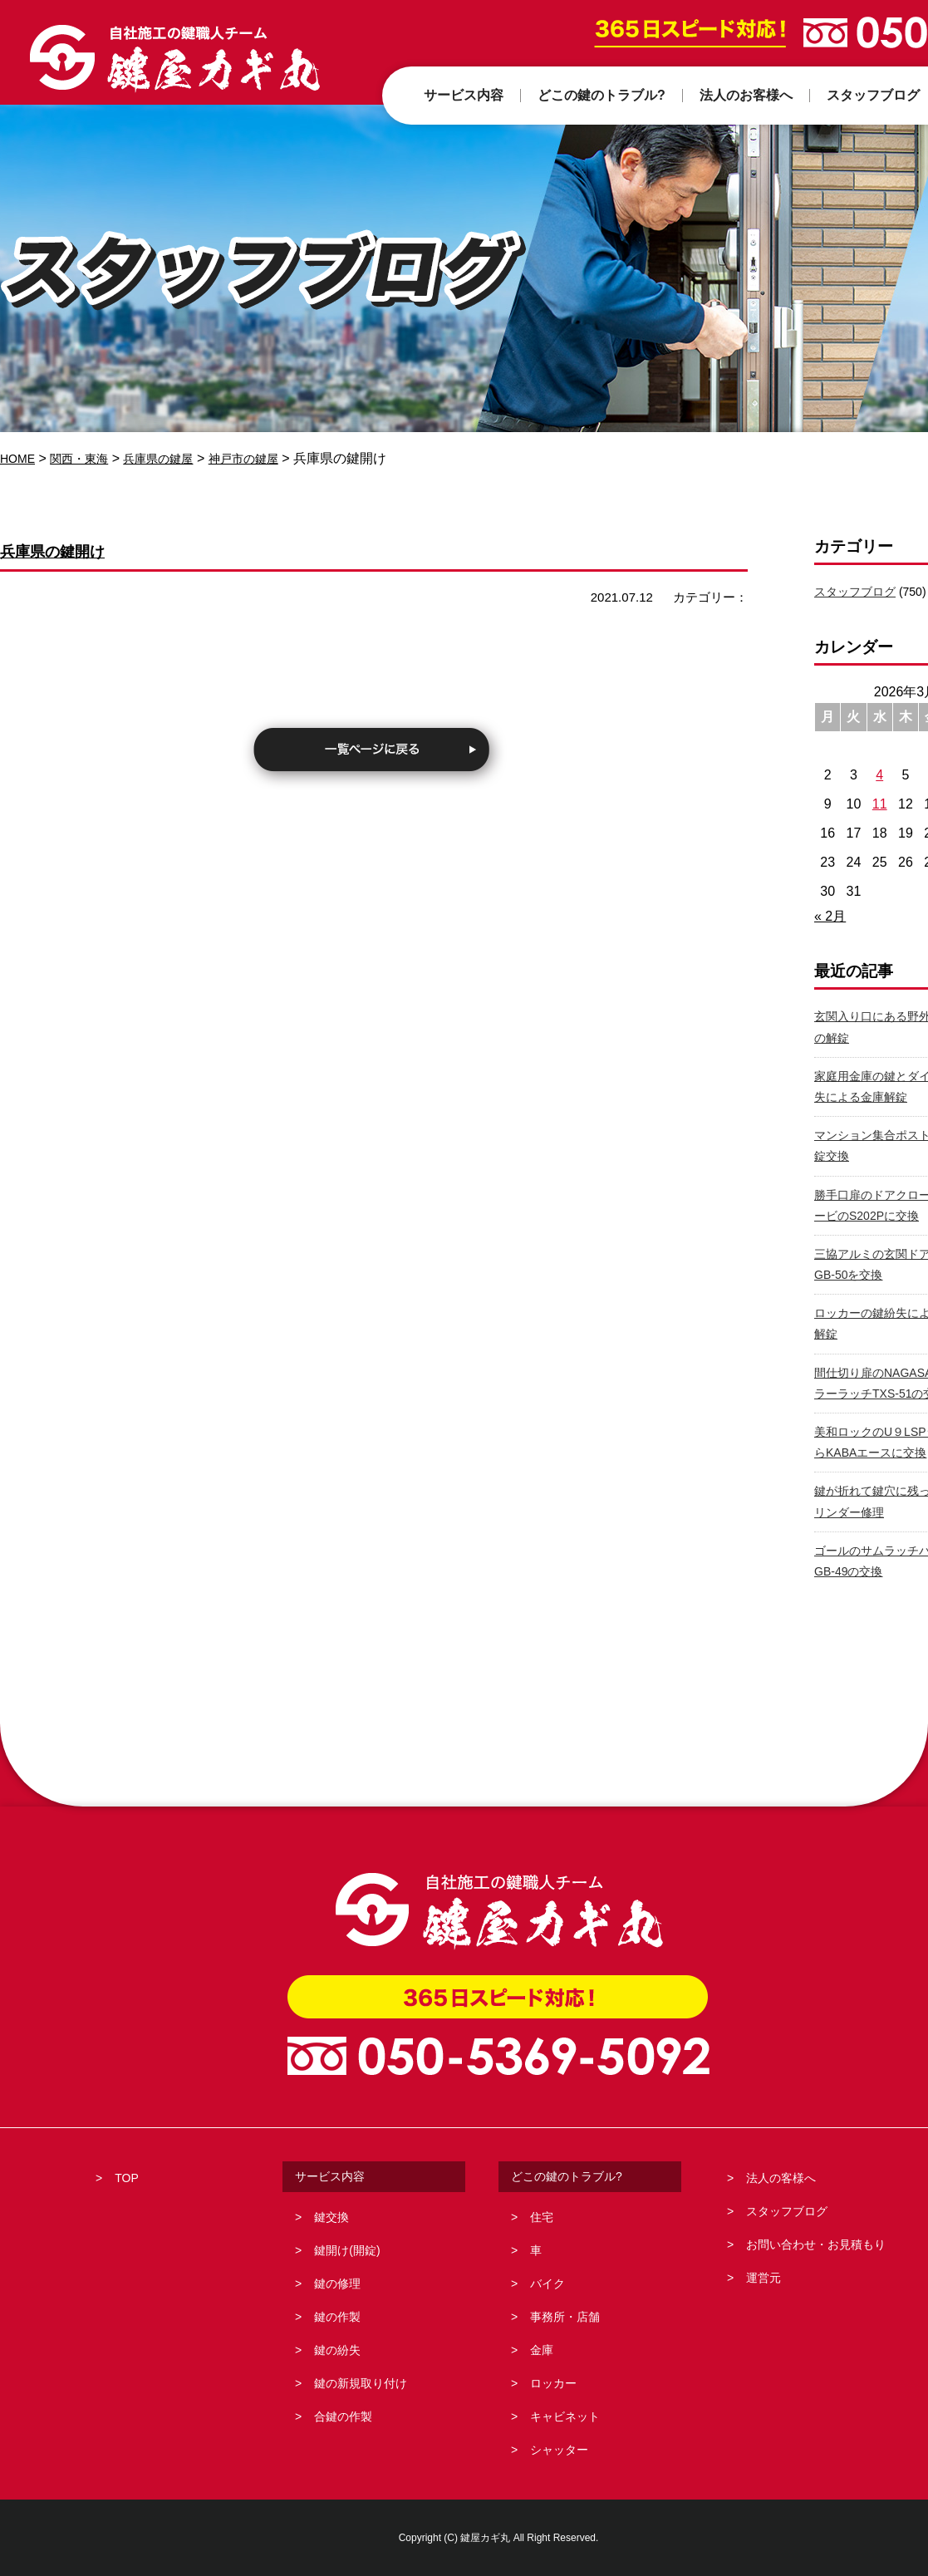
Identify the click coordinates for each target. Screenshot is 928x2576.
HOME (20, 458)
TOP (127, 2178)
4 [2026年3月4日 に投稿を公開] (879, 775)
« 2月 (830, 916)
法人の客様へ (781, 2178)
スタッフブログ (855, 591)
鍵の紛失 (337, 2350)
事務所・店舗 (565, 2316)
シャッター (559, 2449)
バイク (547, 2283)
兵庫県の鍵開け (70, 549)
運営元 (763, 2277)
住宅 (541, 2217)
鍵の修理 (337, 2283)
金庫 (541, 2350)
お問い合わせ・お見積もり (816, 2244)
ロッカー (553, 2383)
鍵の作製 (337, 2316)
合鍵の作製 (343, 2416)
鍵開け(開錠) (347, 2250)
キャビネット (565, 2416)
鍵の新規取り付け (360, 2383)
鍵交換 (331, 2217)
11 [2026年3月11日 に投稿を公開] (879, 804)
